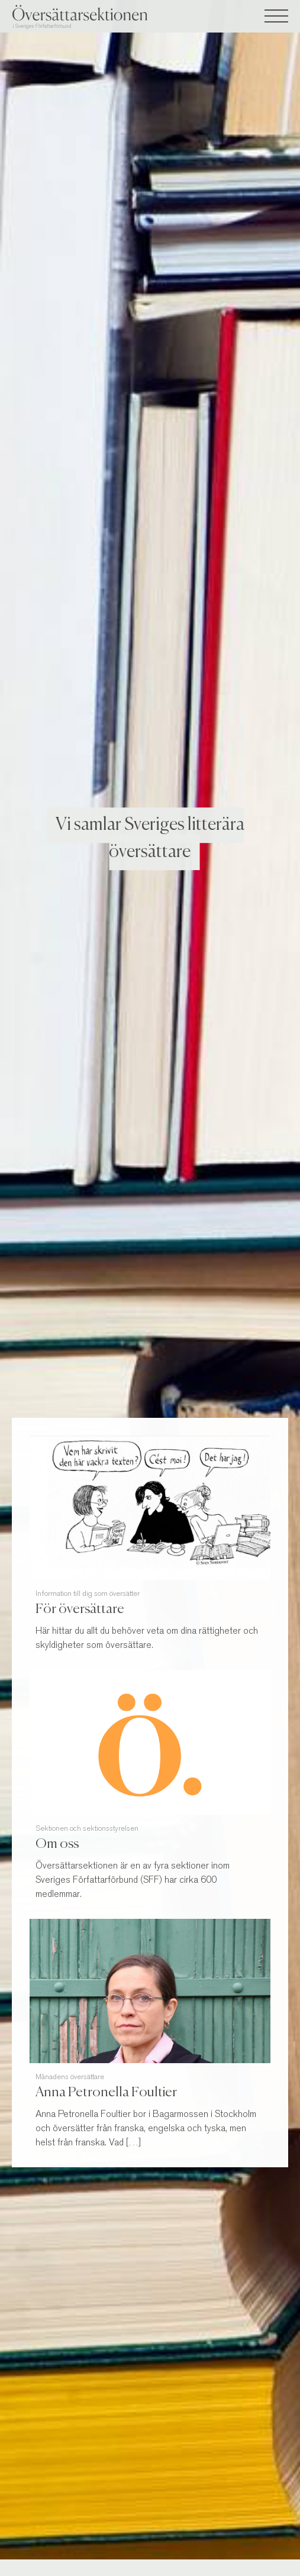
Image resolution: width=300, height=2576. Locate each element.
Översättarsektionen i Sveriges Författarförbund (100, 17)
